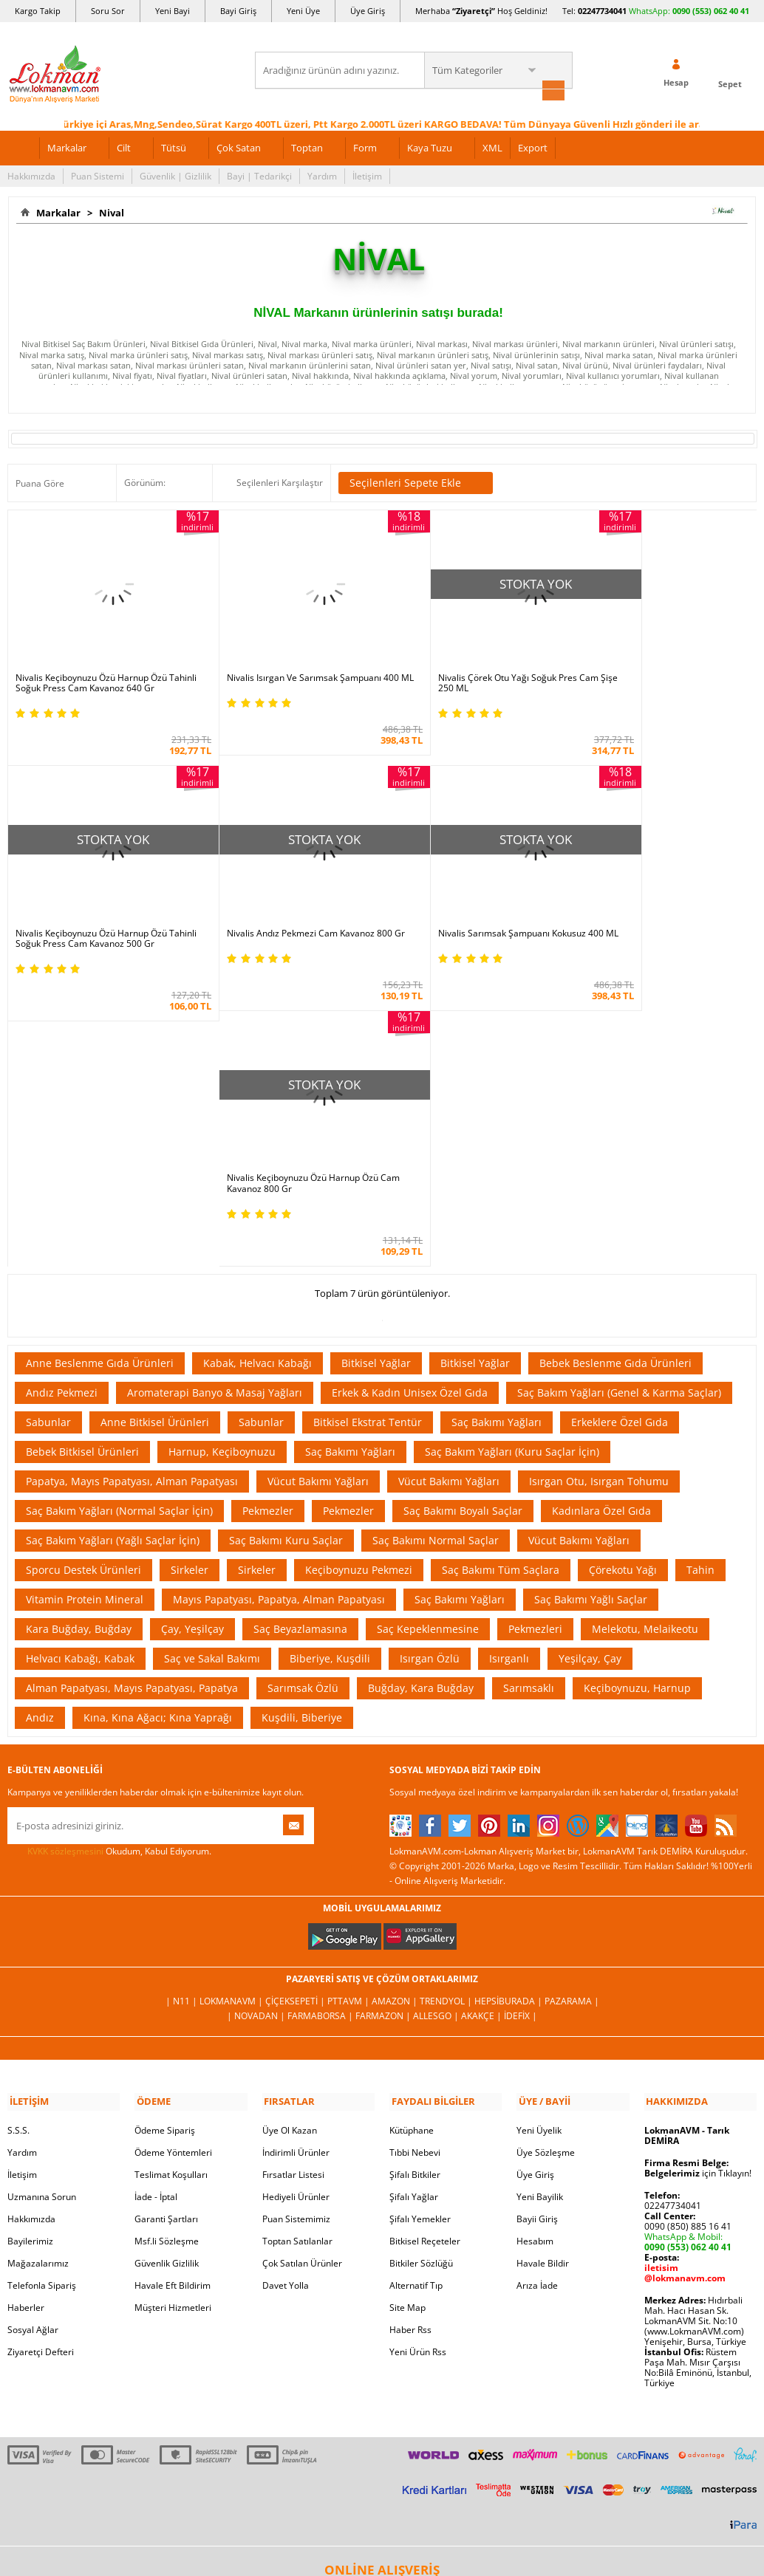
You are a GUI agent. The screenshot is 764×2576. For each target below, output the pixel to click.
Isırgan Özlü (430, 1378)
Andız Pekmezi (62, 1112)
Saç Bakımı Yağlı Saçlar (590, 1319)
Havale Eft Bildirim (172, 2002)
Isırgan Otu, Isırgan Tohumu (599, 1200)
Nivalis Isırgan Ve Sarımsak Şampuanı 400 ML (279, 664)
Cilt (124, 146)
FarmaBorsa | (321, 1735)
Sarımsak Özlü (302, 1407)
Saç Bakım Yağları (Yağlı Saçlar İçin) (112, 1260)
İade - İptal (155, 1914)
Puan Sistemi (97, 174)
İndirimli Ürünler (296, 1869)
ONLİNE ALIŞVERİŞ (382, 2286)
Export (533, 146)
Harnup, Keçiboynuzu (222, 1171)
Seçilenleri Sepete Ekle (415, 482)
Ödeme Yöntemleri (173, 1869)
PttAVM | (349, 1720)
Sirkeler (189, 1289)
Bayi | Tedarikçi (259, 174)
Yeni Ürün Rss (417, 2069)
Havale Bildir (542, 1980)
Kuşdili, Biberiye (302, 1437)
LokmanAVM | (232, 1720)
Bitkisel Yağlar (376, 1082)
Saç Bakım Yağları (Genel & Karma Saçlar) (619, 1112)
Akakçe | (482, 1735)
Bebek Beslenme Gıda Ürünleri (615, 1082)
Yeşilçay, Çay (590, 1378)
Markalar (66, 146)
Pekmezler (267, 1230)
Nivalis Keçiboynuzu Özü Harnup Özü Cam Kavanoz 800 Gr (466, 903)
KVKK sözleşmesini (65, 1570)
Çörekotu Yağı (623, 1289)
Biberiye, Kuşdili (330, 1378)
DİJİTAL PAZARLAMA (382, 2388)
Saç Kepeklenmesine (428, 1348)
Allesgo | (437, 1735)
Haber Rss (410, 2047)
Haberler (25, 2024)
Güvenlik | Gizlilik (175, 174)
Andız (40, 1437)
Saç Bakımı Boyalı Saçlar (462, 1230)
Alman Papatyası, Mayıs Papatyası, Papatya (132, 1407)
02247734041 (602, 10)
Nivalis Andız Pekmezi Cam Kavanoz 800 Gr (98, 903)
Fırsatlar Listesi (293, 1891)
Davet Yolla (285, 2002)
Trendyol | (447, 1720)
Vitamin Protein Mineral (84, 1319)
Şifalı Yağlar (413, 1914)
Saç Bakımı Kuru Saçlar (286, 1260)
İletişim (367, 174)
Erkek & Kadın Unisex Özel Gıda (410, 1112)
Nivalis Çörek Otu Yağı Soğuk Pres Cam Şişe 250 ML (470, 664)
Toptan (307, 146)
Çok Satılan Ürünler (302, 1980)
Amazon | (396, 1720)
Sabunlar (48, 1141)
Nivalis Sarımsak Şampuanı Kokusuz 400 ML (285, 903)
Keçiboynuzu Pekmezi (358, 1289)
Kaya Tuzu (429, 146)
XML (492, 146)
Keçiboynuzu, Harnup (637, 1407)
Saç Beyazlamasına (300, 1348)
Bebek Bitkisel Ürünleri (82, 1171)
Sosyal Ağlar (32, 2047)
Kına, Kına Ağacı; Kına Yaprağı (157, 1437)
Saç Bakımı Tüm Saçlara (500, 1289)
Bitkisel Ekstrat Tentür (367, 1141)
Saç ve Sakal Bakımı (212, 1378)
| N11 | (182, 1720)
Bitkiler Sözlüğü (421, 1980)
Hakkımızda (31, 174)
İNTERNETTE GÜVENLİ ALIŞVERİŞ (382, 2337)
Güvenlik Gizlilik (166, 1980)
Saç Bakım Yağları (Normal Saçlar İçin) (119, 1230)
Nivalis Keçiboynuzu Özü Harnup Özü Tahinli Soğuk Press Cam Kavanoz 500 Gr (661, 664)
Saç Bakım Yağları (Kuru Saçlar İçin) (512, 1171)
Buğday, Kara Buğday (421, 1407)
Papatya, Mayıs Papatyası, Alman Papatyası (132, 1200)
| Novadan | (257, 1735)
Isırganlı (509, 1378)
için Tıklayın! (697, 1890)
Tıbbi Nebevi (414, 1869)
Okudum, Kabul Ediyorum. (109, 1570)
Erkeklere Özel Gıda (619, 1141)
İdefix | (520, 1735)
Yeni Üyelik (539, 1847)
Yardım (322, 174)
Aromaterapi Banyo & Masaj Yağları (214, 1112)
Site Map (407, 2024)
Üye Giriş (367, 10)
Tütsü (173, 146)
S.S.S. (18, 1847)
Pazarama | (572, 1720)
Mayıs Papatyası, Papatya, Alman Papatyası (279, 1319)
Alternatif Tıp (416, 2002)
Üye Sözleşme (545, 1869)
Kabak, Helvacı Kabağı (257, 1082)
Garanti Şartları (166, 1936)
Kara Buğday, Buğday (79, 1348)
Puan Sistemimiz (296, 1936)
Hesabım (534, 1958)
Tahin (700, 1289)
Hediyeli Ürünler (296, 1914)
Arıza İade (537, 2002)
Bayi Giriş (238, 10)
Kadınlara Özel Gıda (601, 1230)
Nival (109, 211)
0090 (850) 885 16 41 (687, 1943)
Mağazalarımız (38, 1980)
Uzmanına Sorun (41, 1914)
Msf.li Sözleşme (166, 1958)
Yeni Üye (303, 10)
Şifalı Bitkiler (414, 1891)
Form (365, 146)
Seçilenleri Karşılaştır (279, 482)
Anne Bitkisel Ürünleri (154, 1141)
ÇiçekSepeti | (296, 1720)
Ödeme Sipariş (164, 1847)
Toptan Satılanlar (297, 1958)
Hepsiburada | (509, 1720)
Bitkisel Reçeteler (424, 1958)
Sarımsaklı (528, 1407)
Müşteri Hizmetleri (172, 2024)
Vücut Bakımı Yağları (318, 1200)
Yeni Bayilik (539, 1914)
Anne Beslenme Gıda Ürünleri (100, 1082)
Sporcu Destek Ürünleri (83, 1289)
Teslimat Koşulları (171, 1891)
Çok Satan (238, 146)
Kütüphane (411, 1847)
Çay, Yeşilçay (192, 1348)
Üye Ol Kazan (289, 1847)
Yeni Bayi (172, 10)
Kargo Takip (38, 10)
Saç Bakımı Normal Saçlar (435, 1260)
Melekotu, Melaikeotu (645, 1348)
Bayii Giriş (537, 1936)
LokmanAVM (382, 2523)
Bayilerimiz (30, 1958)
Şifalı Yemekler (420, 1936)
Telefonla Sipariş (41, 2002)
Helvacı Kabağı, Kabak (80, 1378)
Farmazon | (384, 1735)
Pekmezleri (535, 1348)
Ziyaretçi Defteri (40, 2069)
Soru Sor (108, 10)
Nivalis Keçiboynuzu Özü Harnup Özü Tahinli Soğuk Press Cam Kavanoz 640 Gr (100, 664)
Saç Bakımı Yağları (496, 1141)
